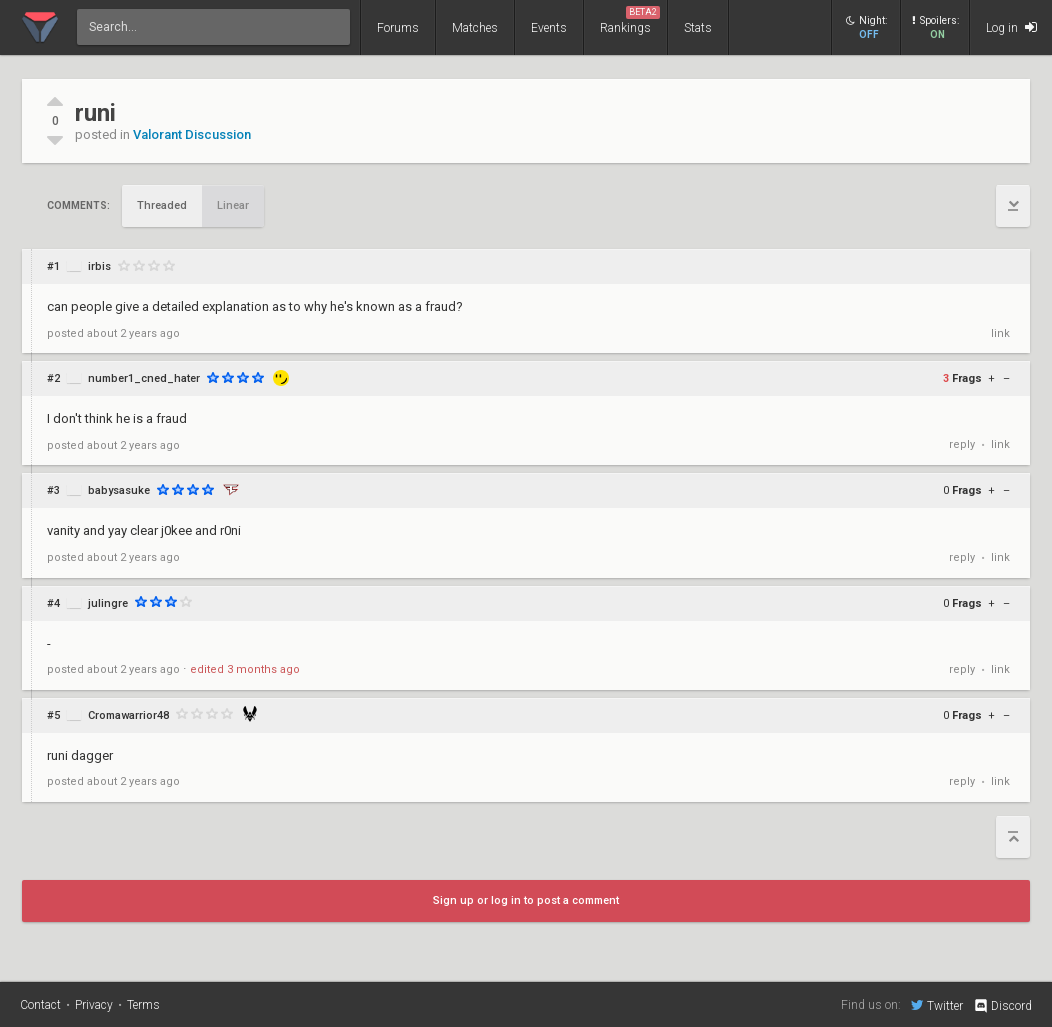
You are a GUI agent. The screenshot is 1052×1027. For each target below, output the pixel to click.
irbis (99, 266)
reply (962, 444)
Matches (475, 28)
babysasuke (119, 490)
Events (549, 28)
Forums (398, 28)
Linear (233, 205)
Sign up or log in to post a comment (526, 900)
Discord (1002, 1006)
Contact (40, 1005)
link (1000, 333)
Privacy (94, 1005)
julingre (108, 603)
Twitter (937, 1005)
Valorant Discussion (192, 134)
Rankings (630, 20)
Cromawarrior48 (128, 715)
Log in (1011, 27)
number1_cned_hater (144, 378)
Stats (698, 28)
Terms (143, 1005)
